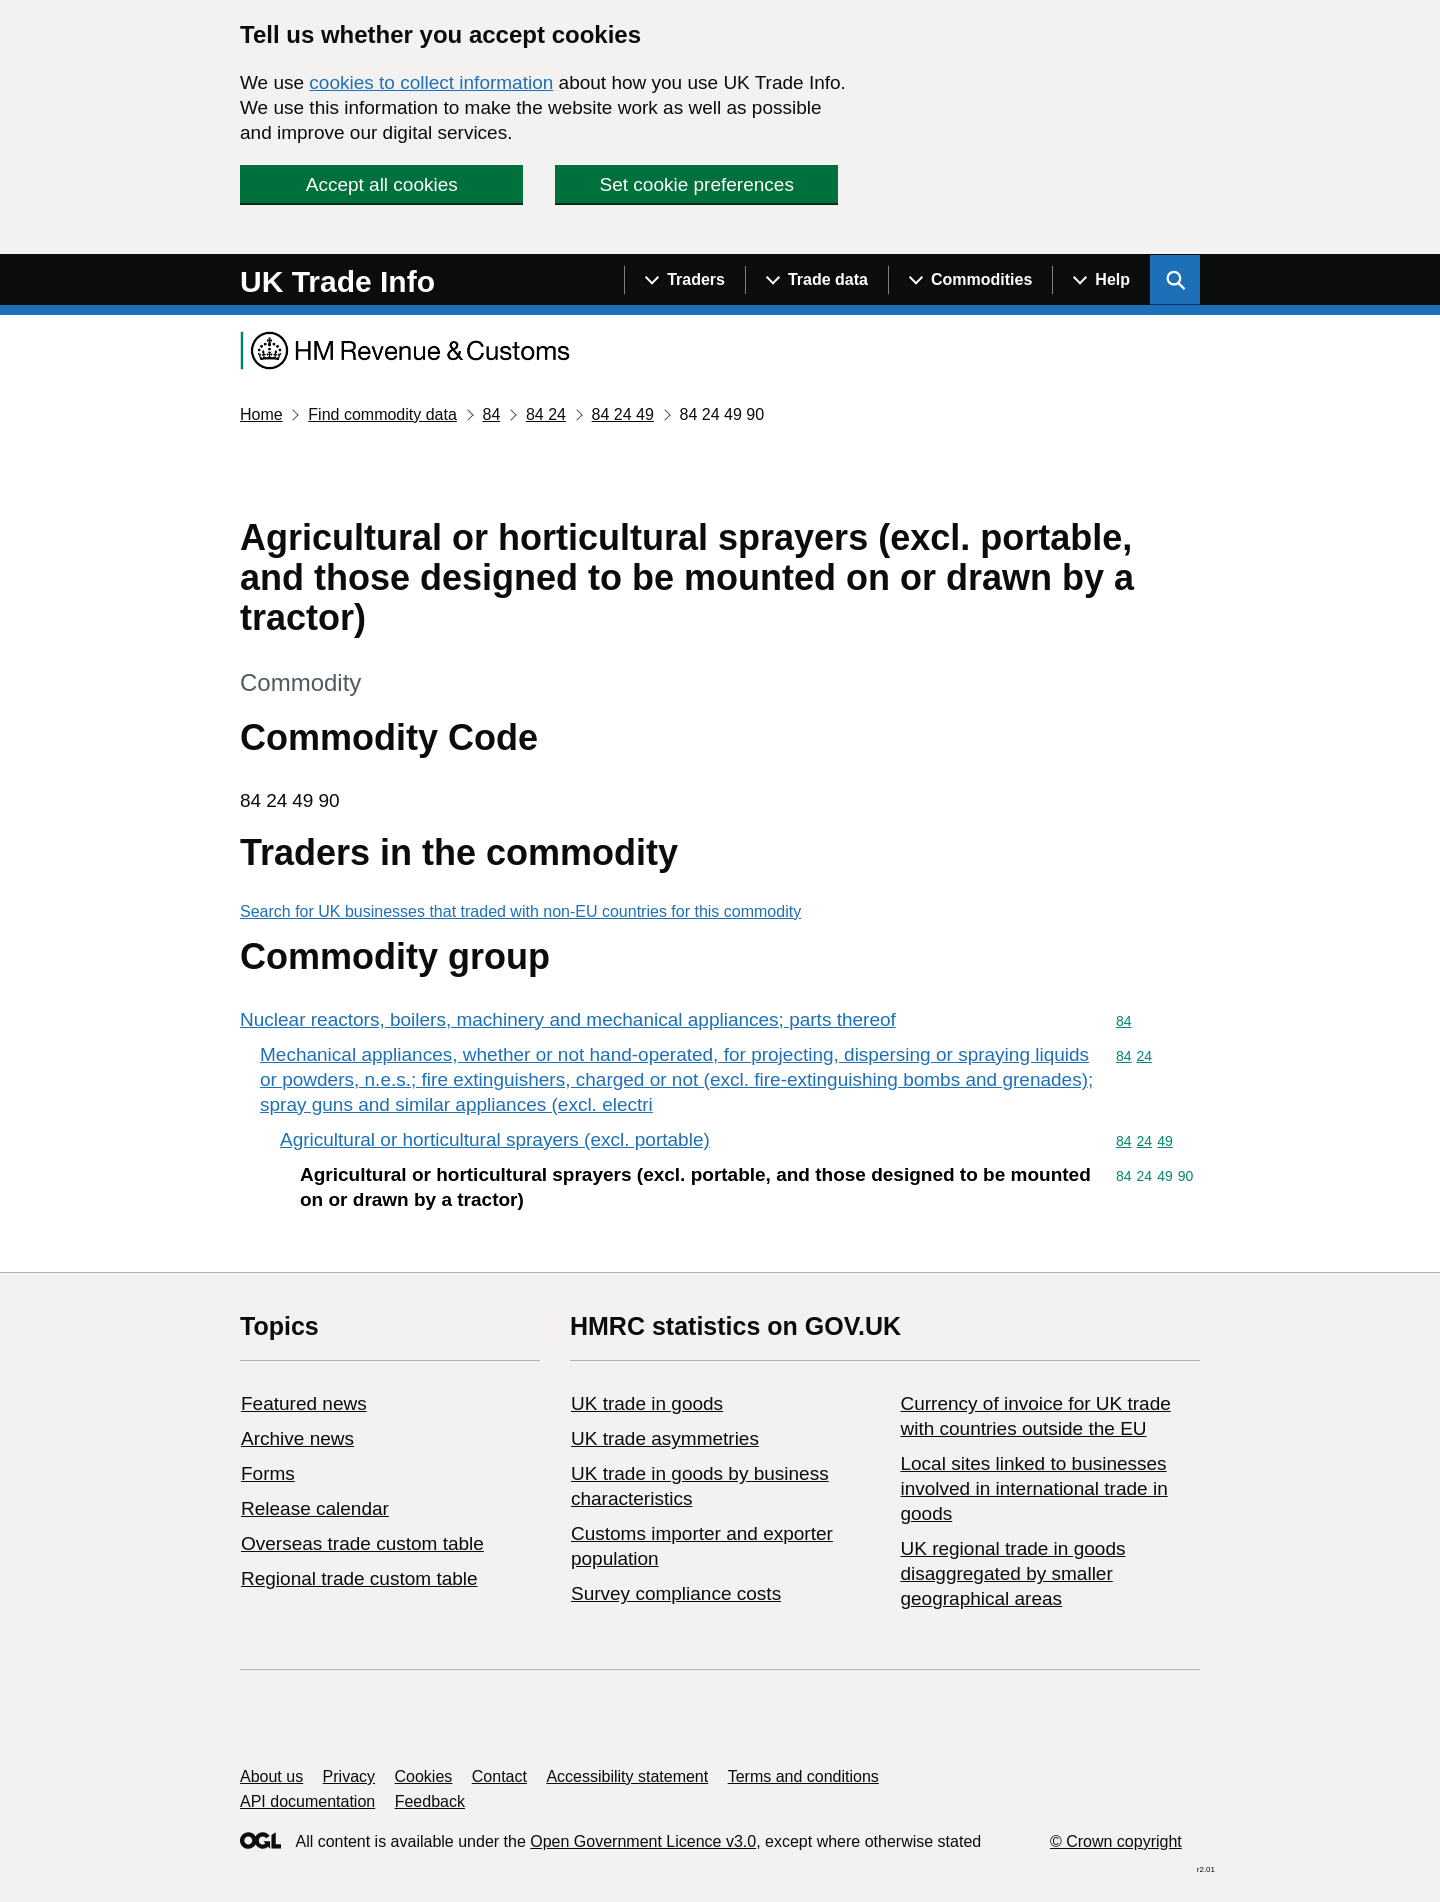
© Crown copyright (1116, 1841)
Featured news (304, 1403)
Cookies (424, 1776)
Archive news (297, 1438)
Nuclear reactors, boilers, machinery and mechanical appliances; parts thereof (568, 1019)
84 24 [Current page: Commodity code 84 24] (546, 414)
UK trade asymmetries (665, 1438)
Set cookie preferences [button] (697, 184)
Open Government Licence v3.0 (643, 1841)
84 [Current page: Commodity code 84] (491, 414)
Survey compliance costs (676, 1593)
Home (261, 414)
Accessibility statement (627, 1776)
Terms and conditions (803, 1776)
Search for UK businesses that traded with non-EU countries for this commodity (520, 911)
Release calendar (315, 1508)
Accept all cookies (382, 184)
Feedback (430, 1801)
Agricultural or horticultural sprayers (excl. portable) (495, 1139)
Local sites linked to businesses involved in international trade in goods (1033, 1488)
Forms (268, 1473)
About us (271, 1776)
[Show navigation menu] (684, 280)
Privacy (349, 1776)
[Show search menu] (1175, 280)
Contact (499, 1776)
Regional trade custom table (359, 1578)
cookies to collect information (431, 82)
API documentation (307, 1801)
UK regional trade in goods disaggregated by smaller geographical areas (1012, 1573)
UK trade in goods (647, 1403)
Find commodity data (382, 414)
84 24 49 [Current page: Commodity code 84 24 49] (623, 414)
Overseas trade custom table (362, 1543)
